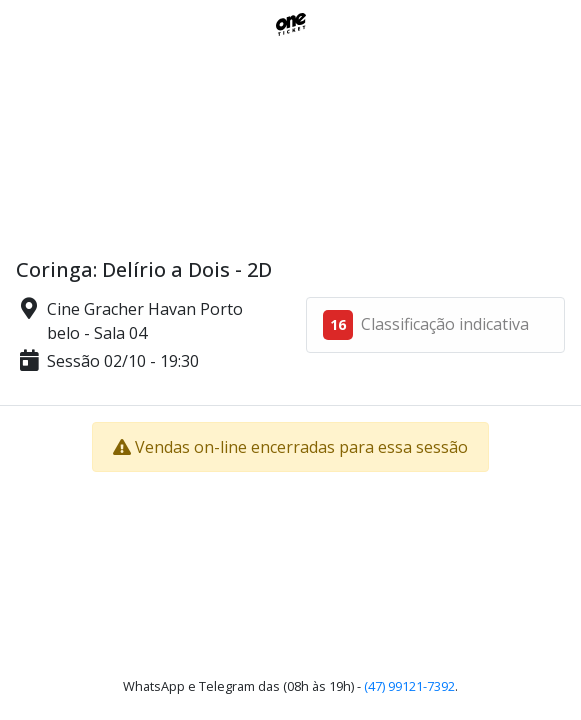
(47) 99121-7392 (409, 686)
